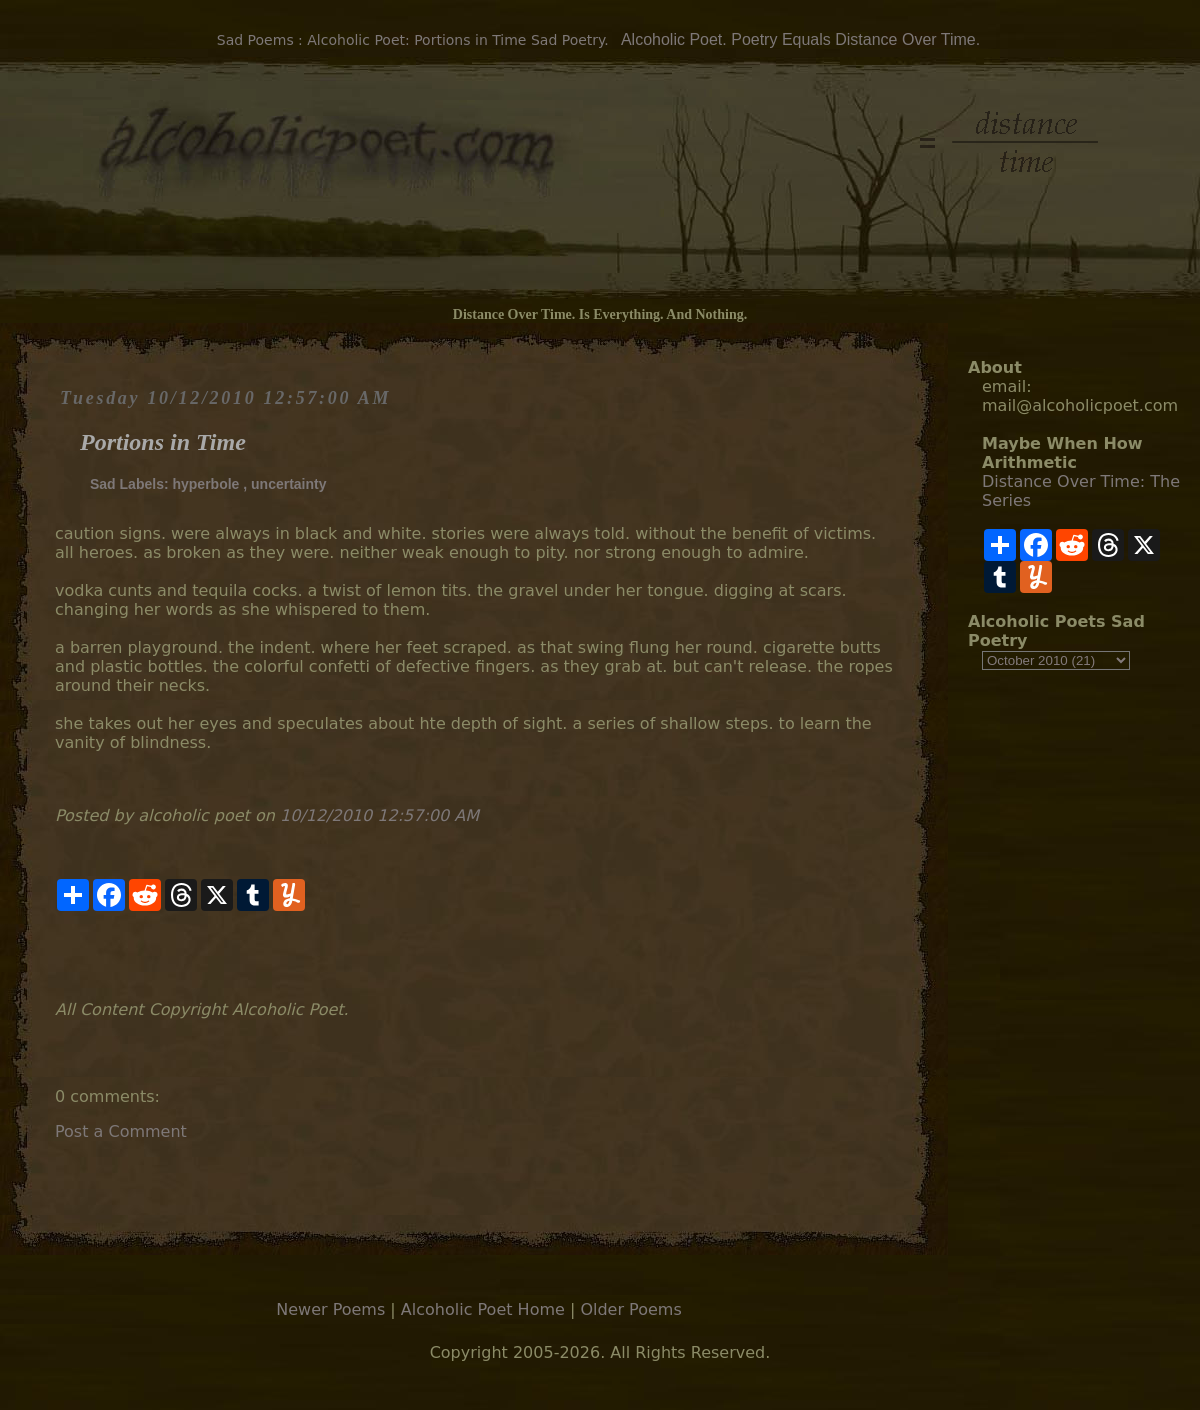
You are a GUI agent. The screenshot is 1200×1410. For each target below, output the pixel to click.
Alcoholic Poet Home (483, 1309)
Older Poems (630, 1309)
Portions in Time (163, 442)
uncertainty (288, 484)
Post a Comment (121, 1131)
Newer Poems (330, 1309)
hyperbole (205, 484)
